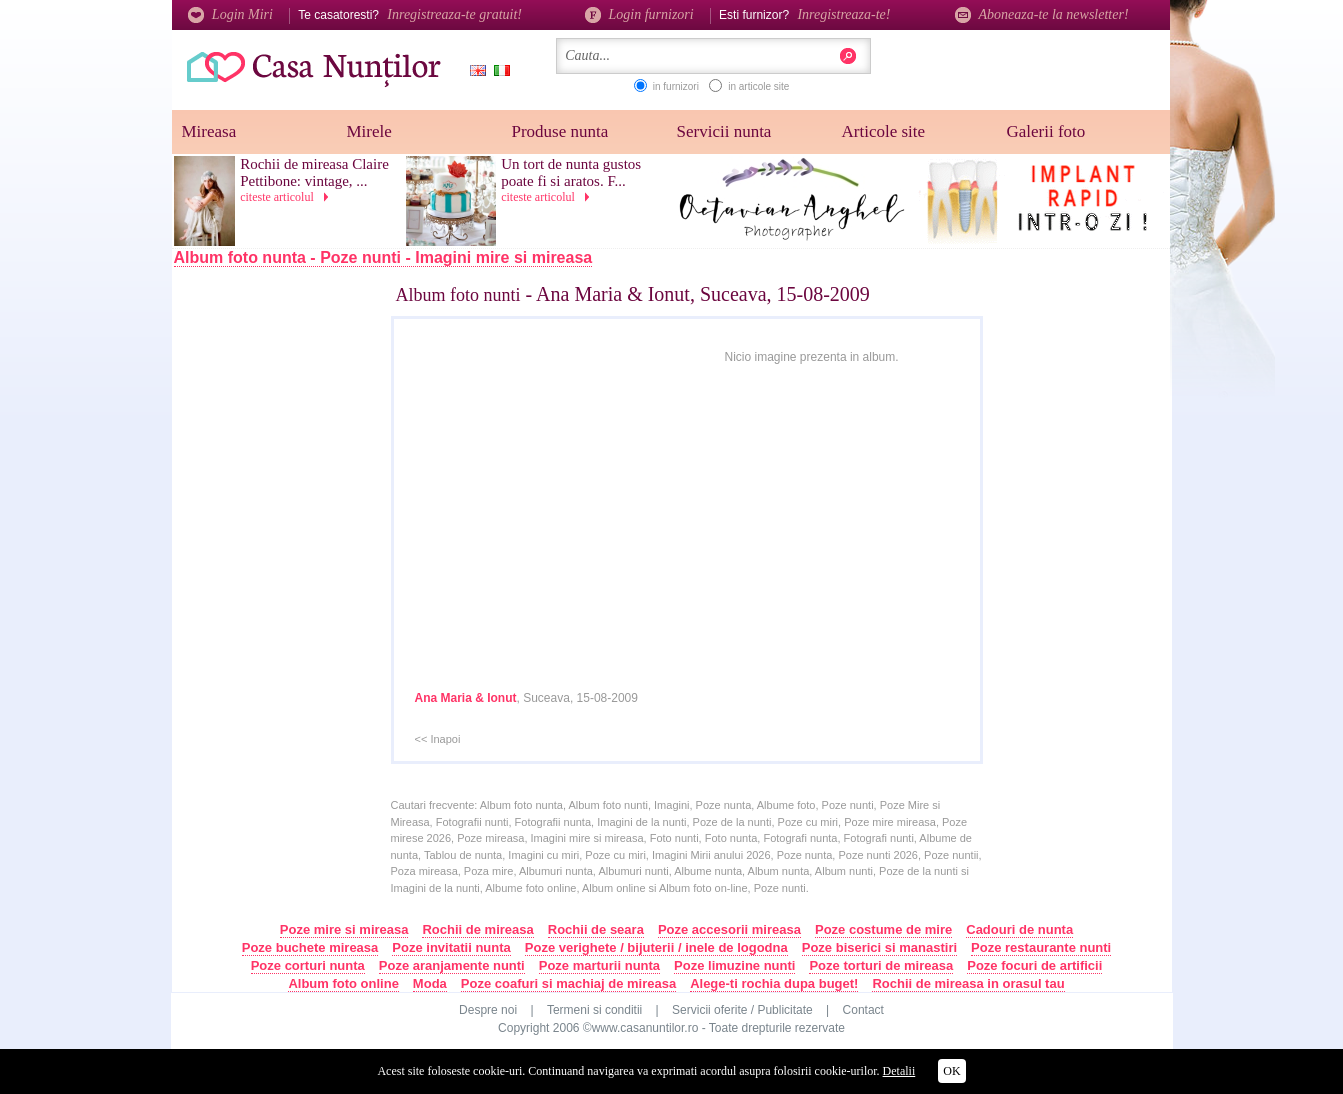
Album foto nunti (458, 295)
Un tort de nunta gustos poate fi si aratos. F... (571, 172)
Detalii (899, 1071)
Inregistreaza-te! (843, 14)
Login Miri (230, 14)
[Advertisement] (303, 607)
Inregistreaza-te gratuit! (454, 14)
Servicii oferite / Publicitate (742, 1010)
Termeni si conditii (594, 1010)
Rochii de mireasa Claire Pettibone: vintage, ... (314, 172)
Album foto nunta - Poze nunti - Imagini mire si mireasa (383, 257)
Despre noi (488, 1010)
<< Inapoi (438, 739)
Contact (863, 1010)
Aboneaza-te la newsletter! (1042, 14)
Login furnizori (639, 14)
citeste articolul (288, 197)
